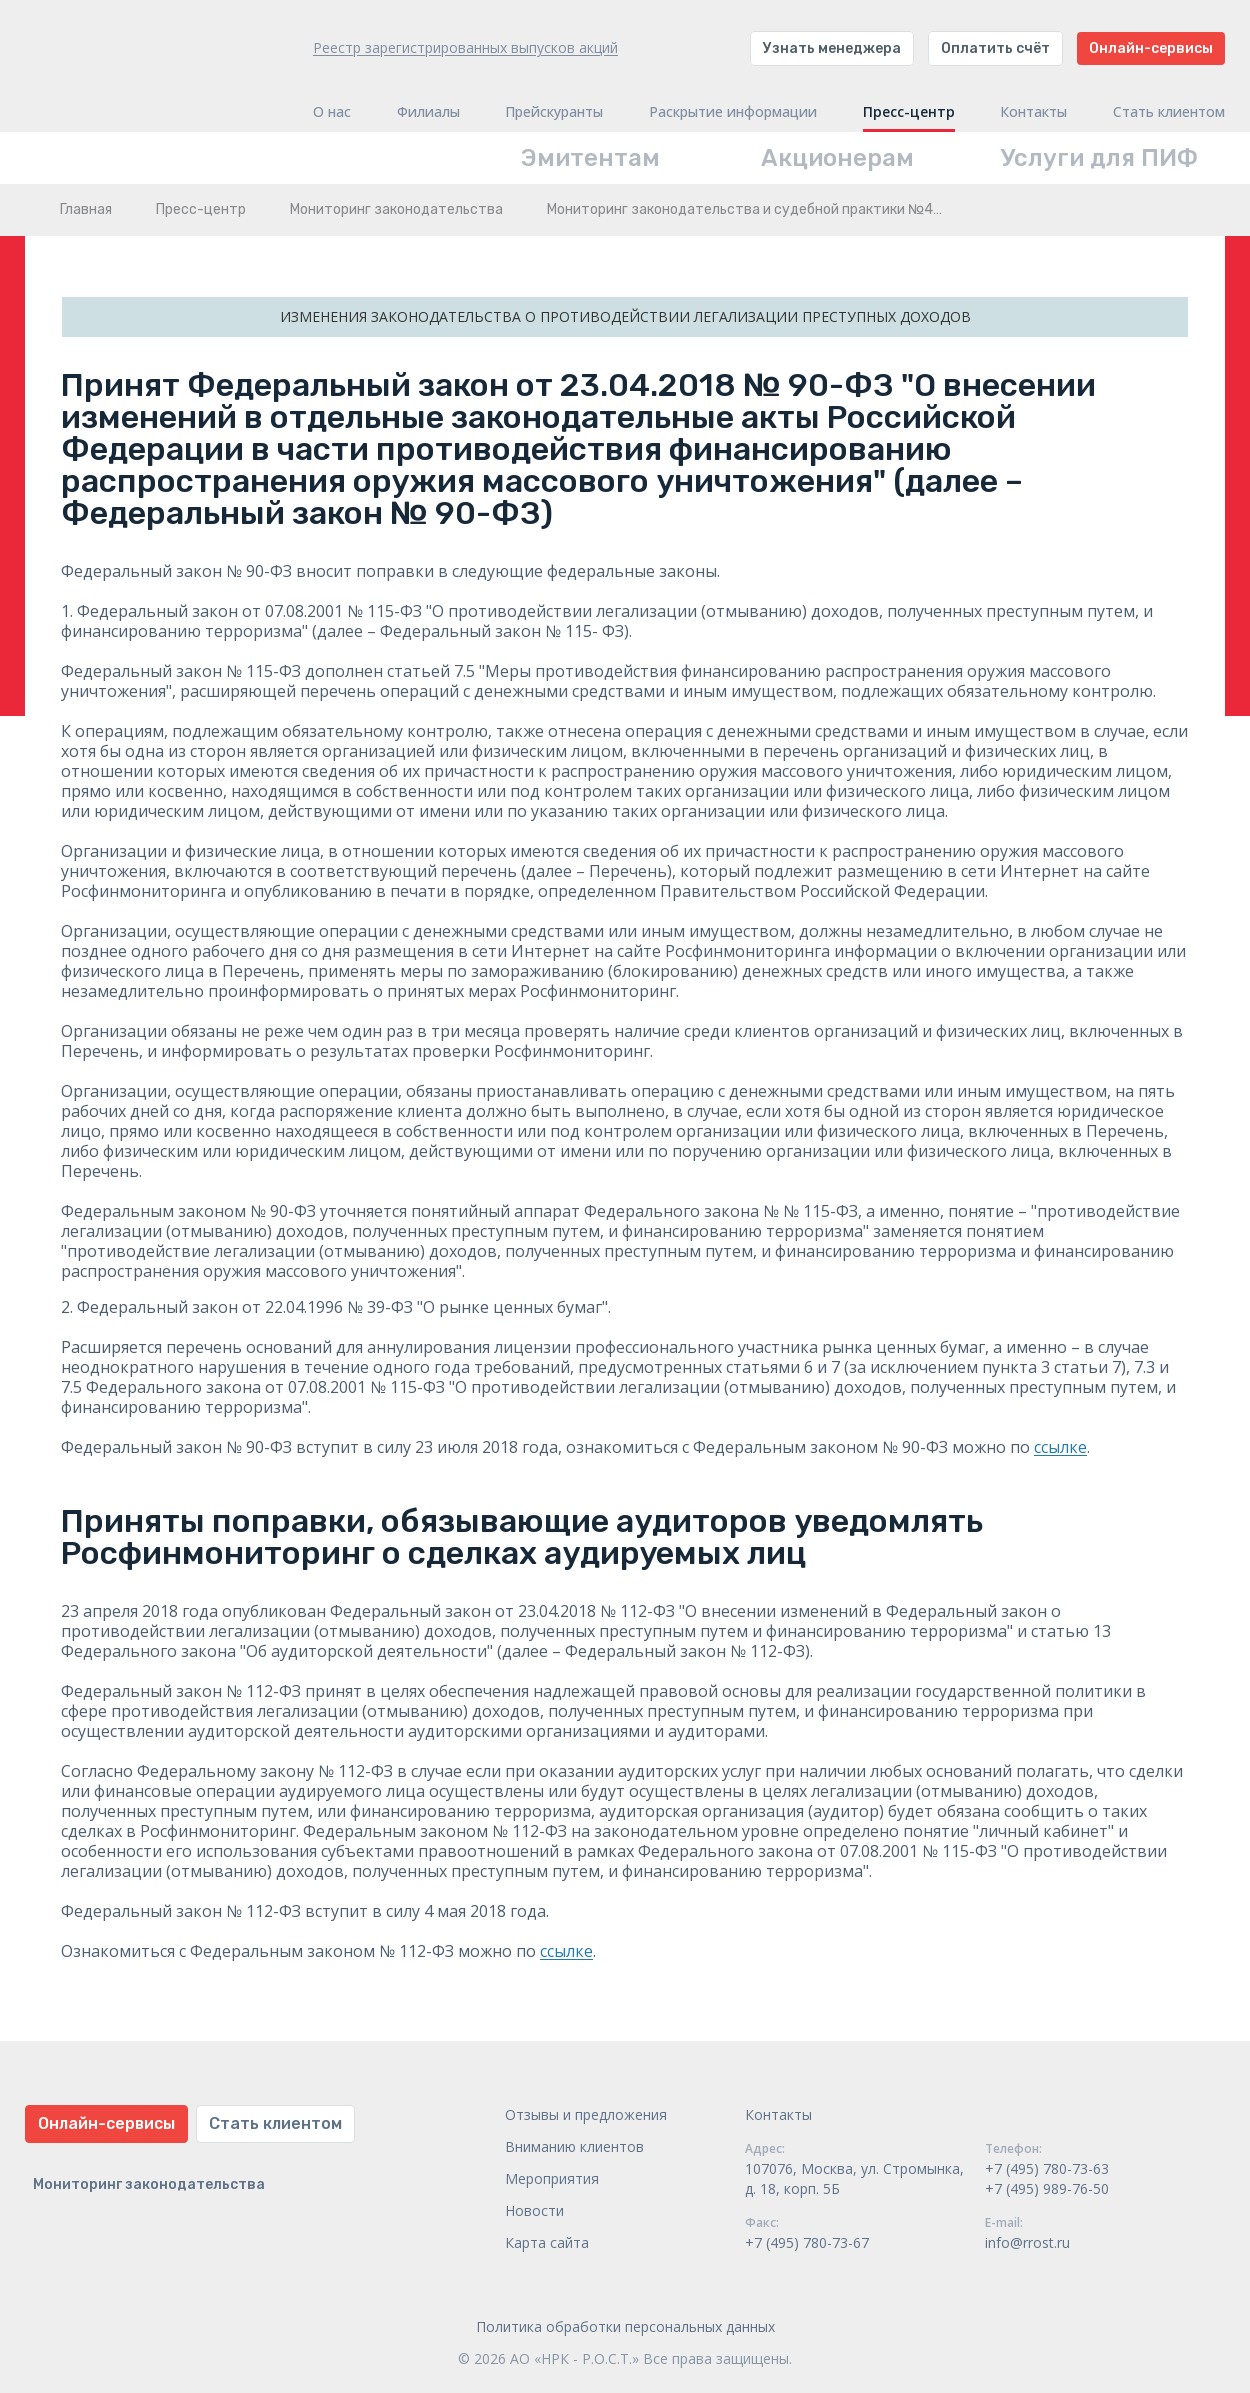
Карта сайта (547, 2242)
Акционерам (837, 158)
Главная (86, 209)
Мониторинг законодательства (396, 209)
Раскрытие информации (733, 112)
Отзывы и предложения (586, 2114)
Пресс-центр (909, 112)
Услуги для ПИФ (1099, 158)
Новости (534, 2210)
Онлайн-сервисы (1151, 48)
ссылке (1060, 1447)
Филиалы (428, 112)
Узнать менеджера (832, 48)
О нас (332, 112)
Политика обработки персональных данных (625, 2326)
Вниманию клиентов (574, 2146)
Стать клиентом (1169, 112)
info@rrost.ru (1027, 2242)
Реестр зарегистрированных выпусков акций (465, 47)
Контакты (1033, 112)
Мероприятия (552, 2178)
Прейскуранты (554, 112)
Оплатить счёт (995, 48)
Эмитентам (590, 158)
